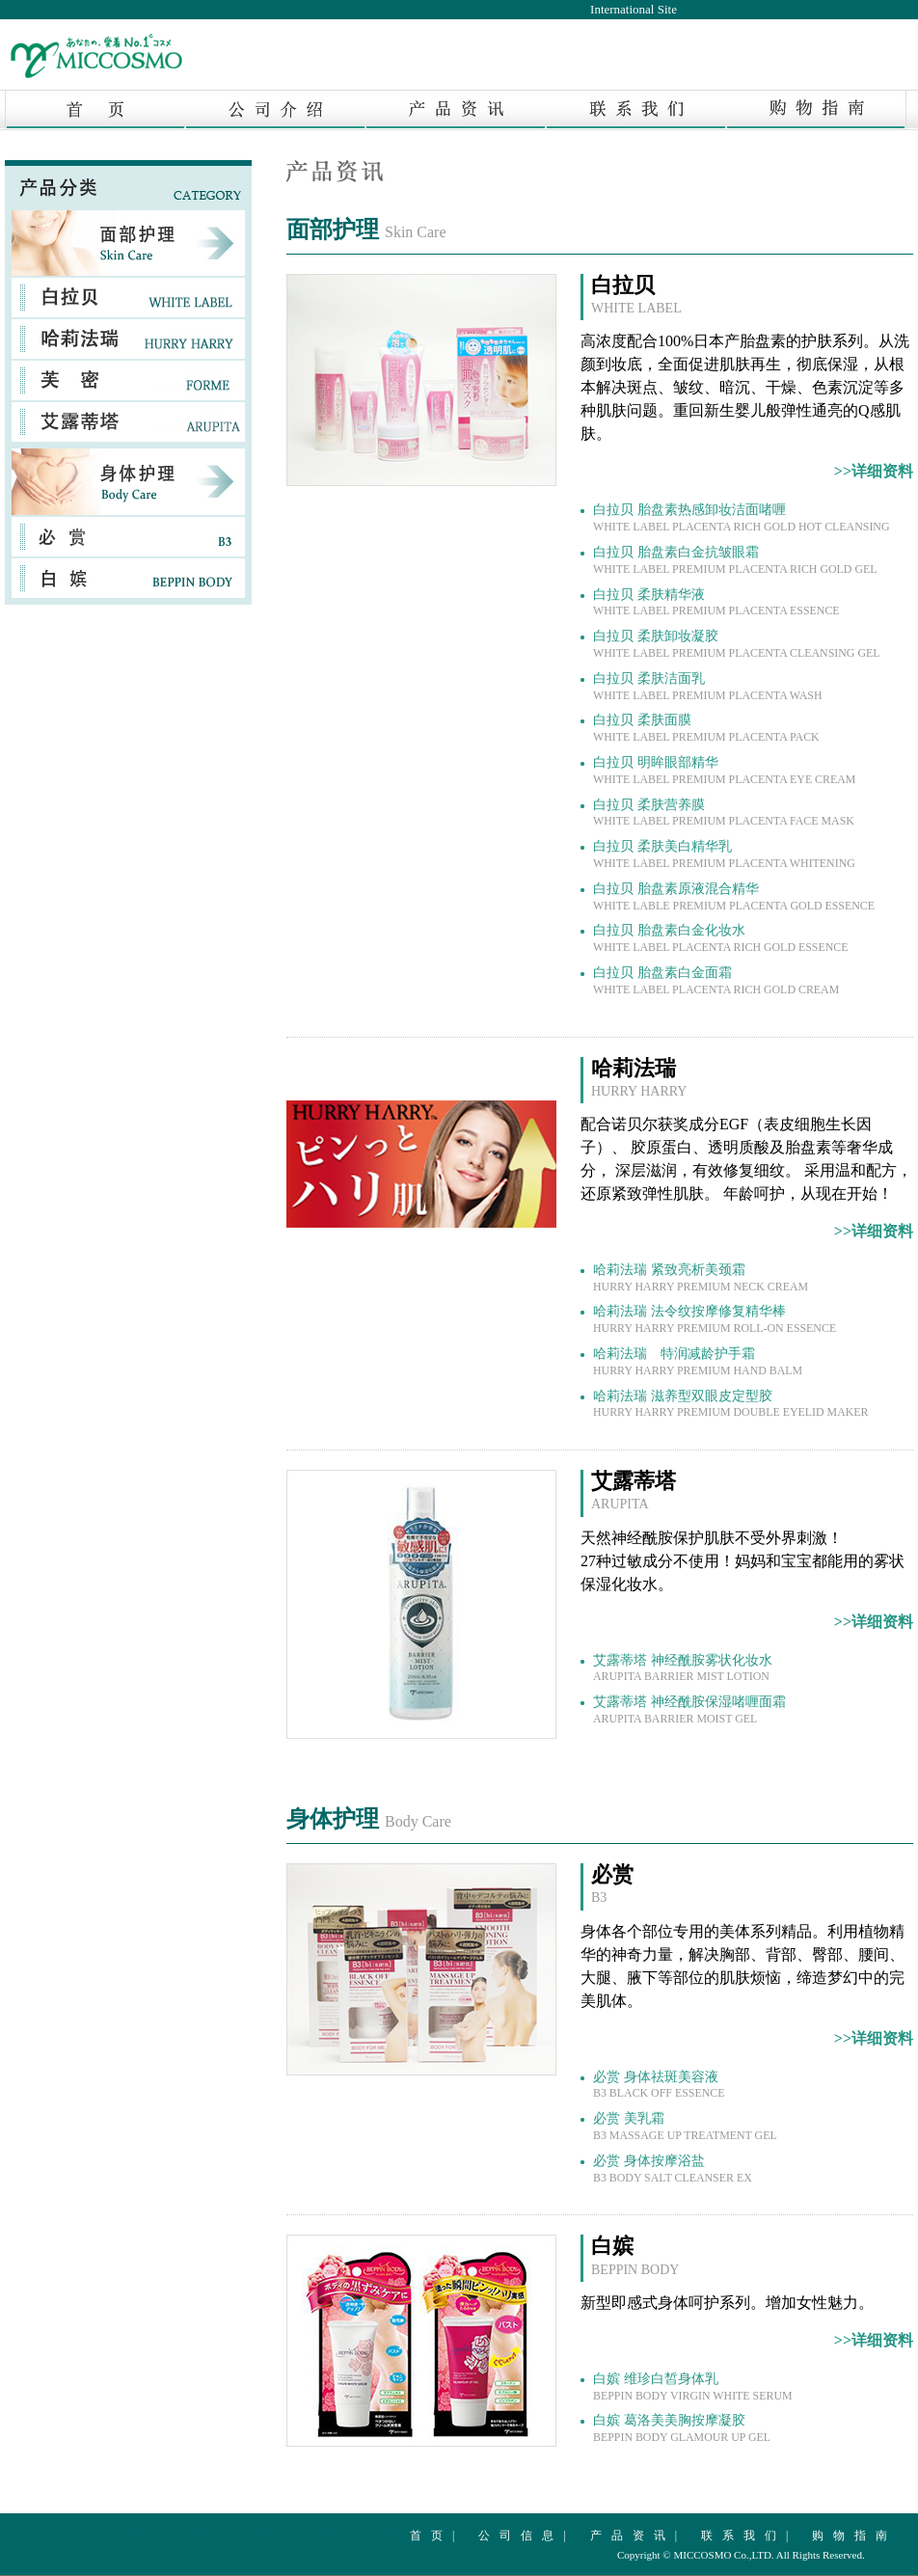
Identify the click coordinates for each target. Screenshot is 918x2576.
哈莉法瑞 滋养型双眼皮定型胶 (731, 1404)
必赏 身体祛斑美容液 (658, 2085)
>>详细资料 (873, 471)
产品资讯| (638, 2535)
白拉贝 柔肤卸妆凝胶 (736, 644)
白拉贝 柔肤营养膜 (723, 813)
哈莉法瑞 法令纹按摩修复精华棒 (714, 1319)
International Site (633, 9)
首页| (437, 2535)
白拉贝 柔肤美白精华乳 (724, 854)
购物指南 (854, 2535)
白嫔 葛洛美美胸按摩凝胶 (681, 2428)
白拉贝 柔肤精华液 (716, 602)
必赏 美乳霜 (685, 2126)
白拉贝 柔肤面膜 (706, 728)
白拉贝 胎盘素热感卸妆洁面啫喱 (741, 517)
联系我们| (749, 2535)
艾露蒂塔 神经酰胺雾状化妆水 (682, 1668)
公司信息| (526, 2535)
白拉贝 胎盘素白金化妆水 (720, 938)
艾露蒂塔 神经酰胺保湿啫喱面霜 (689, 1710)
